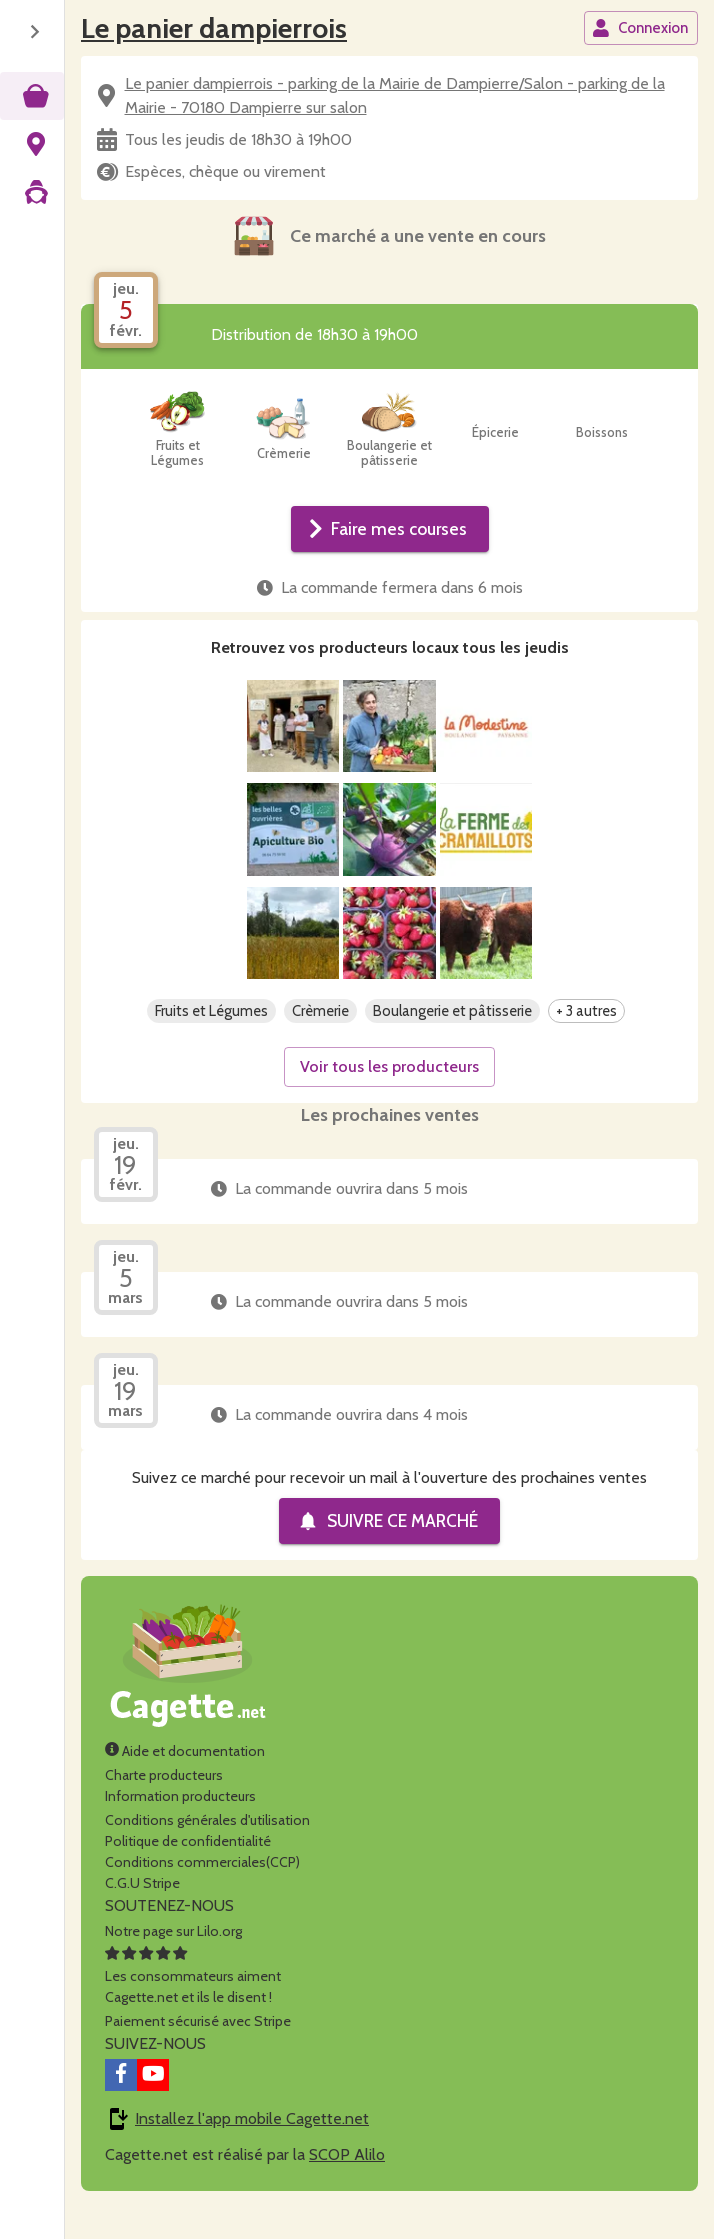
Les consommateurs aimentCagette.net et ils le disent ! (193, 2008)
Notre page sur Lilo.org (173, 1963)
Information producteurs (180, 1828)
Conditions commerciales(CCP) (202, 1894)
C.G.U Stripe (142, 1915)
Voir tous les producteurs (389, 1098)
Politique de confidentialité (188, 1873)
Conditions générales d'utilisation (207, 1852)
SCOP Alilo (347, 2186)
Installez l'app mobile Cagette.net (252, 2150)
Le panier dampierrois (214, 28)
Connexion (640, 28)
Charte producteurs (164, 1807)
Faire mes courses (388, 529)
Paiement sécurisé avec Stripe (198, 2053)
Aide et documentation (185, 1783)
